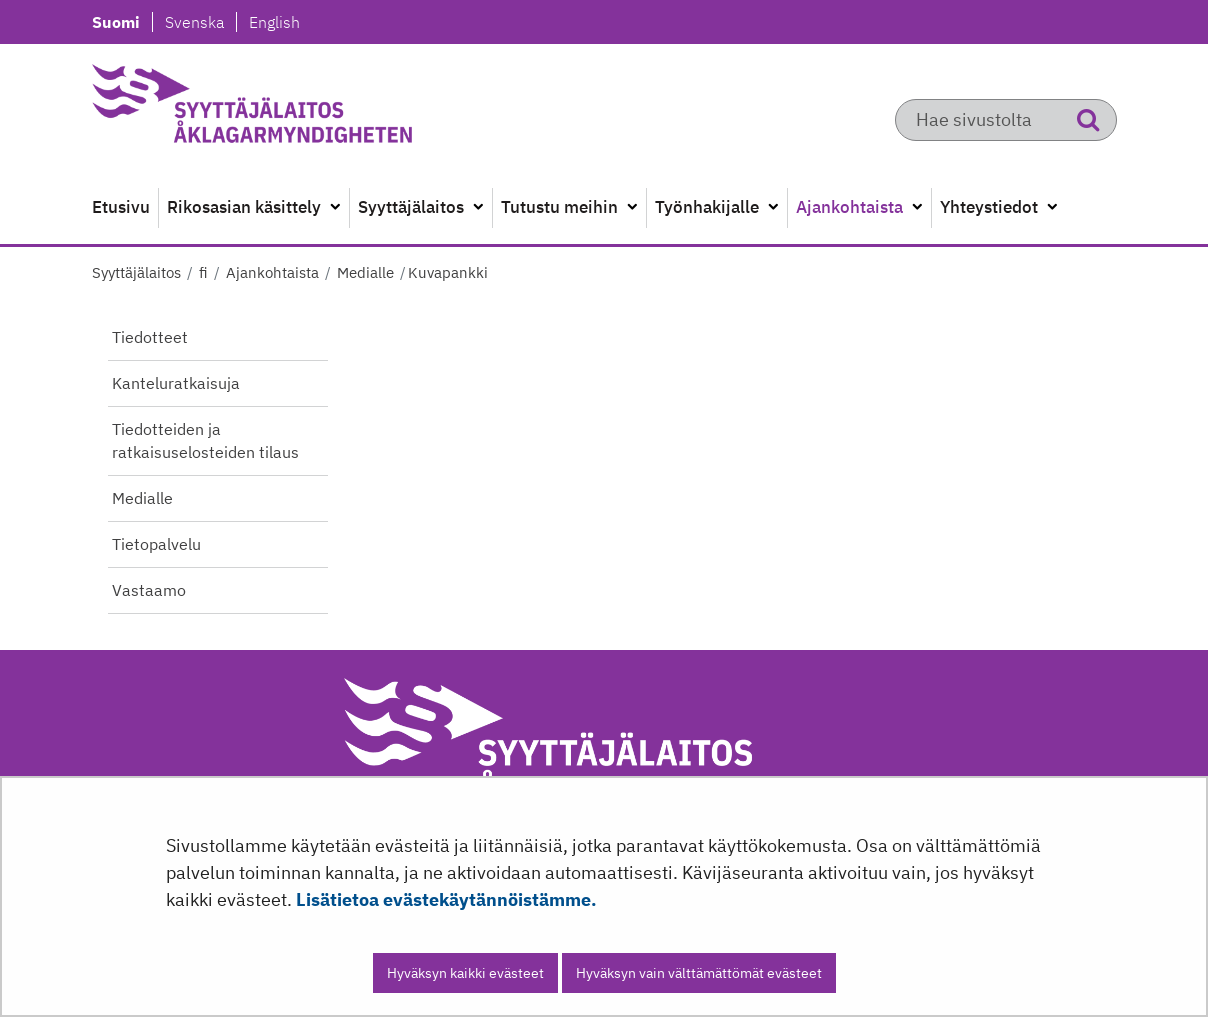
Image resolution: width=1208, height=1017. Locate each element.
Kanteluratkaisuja (176, 383)
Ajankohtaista (270, 272)
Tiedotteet (150, 337)
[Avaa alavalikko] (335, 208)
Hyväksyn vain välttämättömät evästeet (699, 973)
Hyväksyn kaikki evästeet (465, 973)
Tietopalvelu (156, 544)
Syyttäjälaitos (136, 272)
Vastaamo (149, 590)
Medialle (363, 272)
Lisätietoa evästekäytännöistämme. (446, 899)
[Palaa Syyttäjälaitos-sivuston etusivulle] (300, 110)
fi (201, 272)
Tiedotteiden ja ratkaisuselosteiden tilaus (205, 440)
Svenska (200, 22)
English (274, 22)
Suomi (122, 22)
